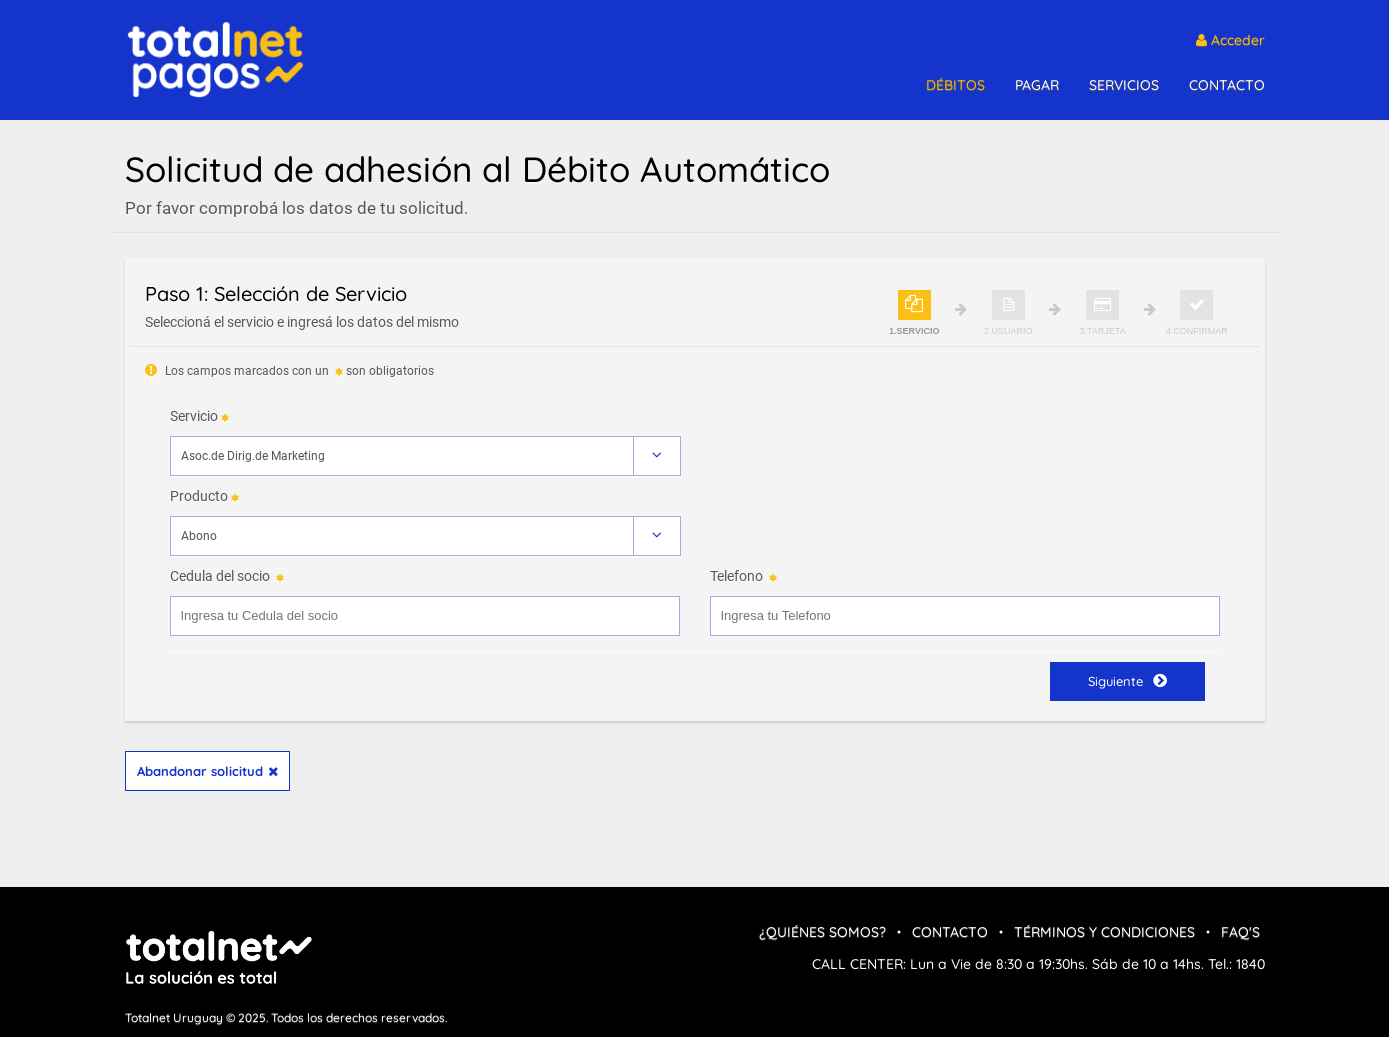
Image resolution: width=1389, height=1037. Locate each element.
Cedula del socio (220, 576)
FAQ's (1240, 932)
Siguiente (1127, 680)
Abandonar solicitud (207, 771)
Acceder (1230, 40)
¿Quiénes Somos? (822, 932)
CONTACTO (1227, 85)
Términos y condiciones (1104, 932)
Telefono (736, 576)
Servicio (194, 416)
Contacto (950, 932)
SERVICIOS (1124, 85)
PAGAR (1037, 85)
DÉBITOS (955, 85)
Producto (199, 496)
